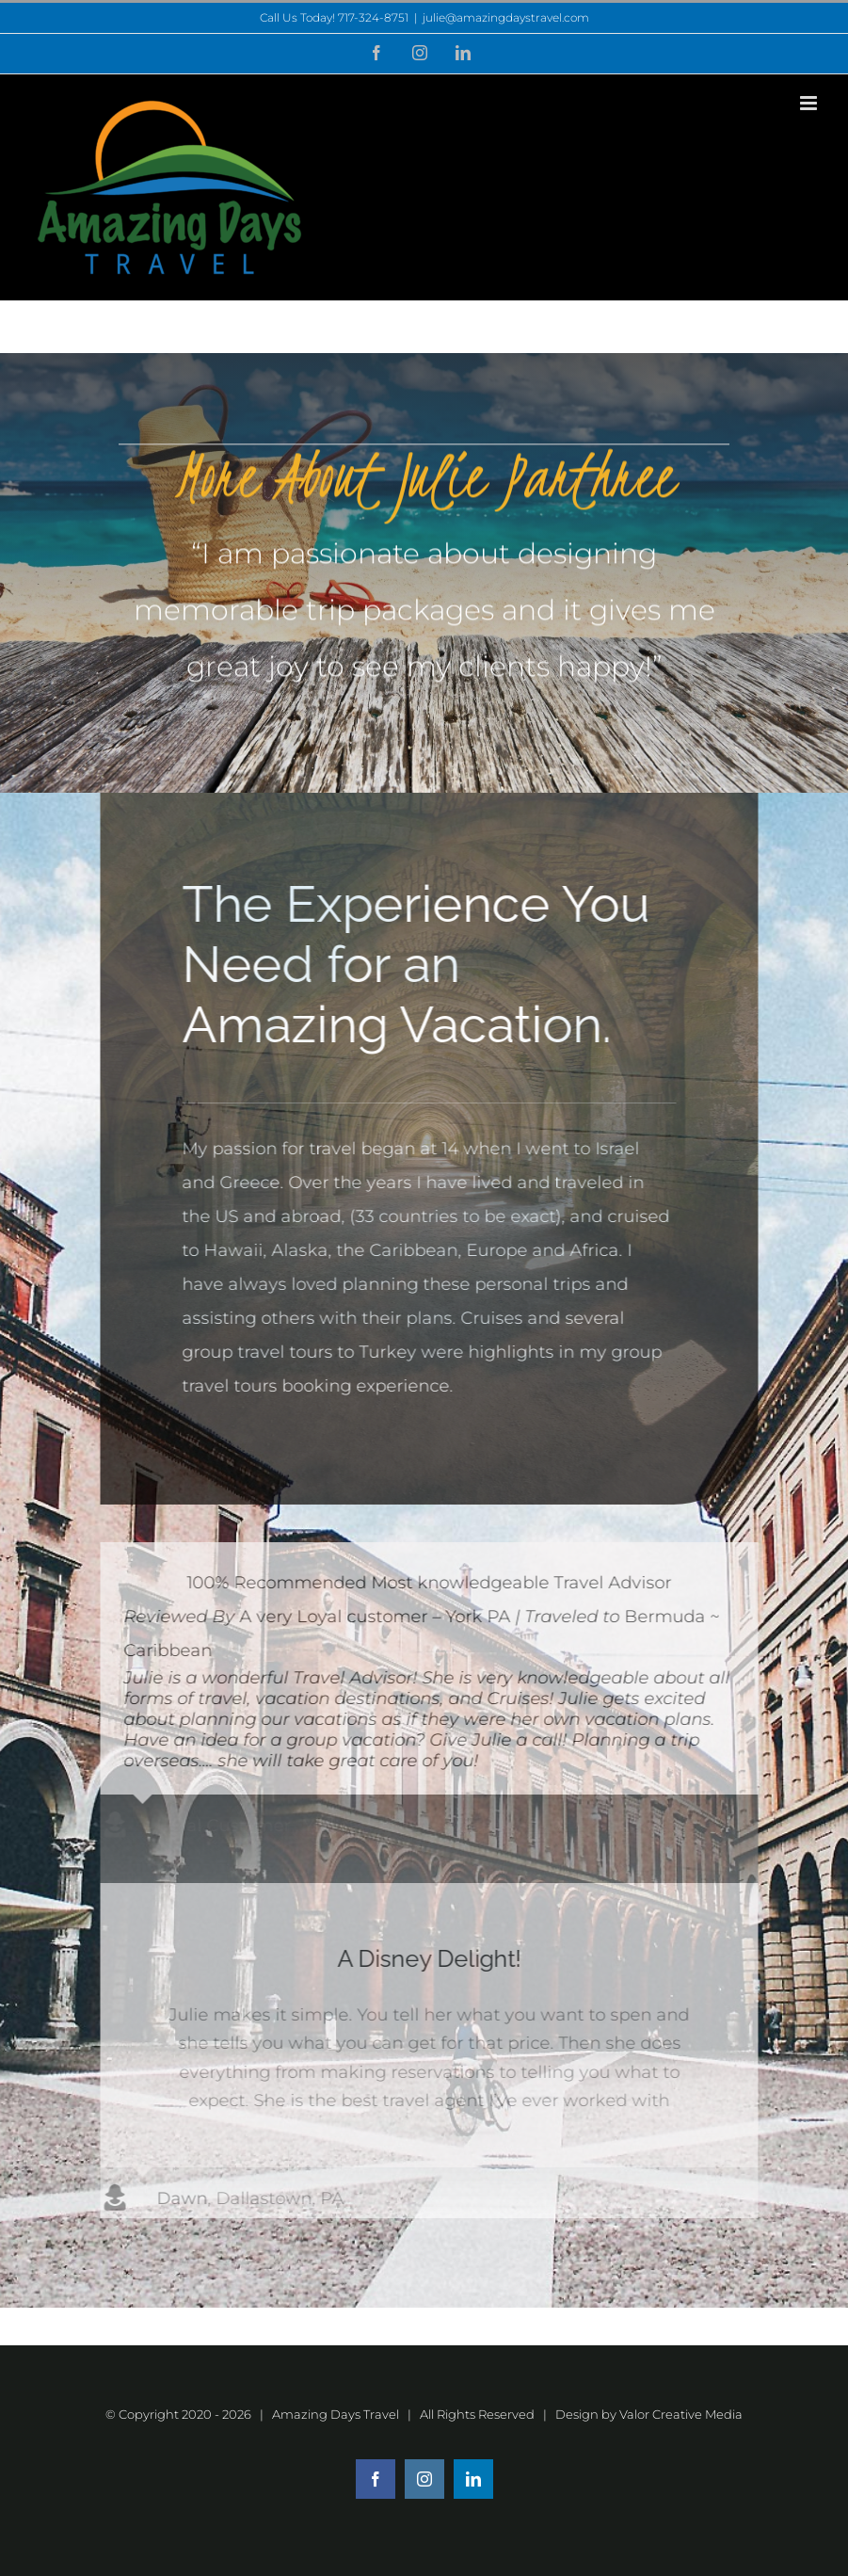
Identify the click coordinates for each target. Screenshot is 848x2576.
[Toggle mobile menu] (810, 103)
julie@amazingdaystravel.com (506, 17)
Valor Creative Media (681, 2414)
